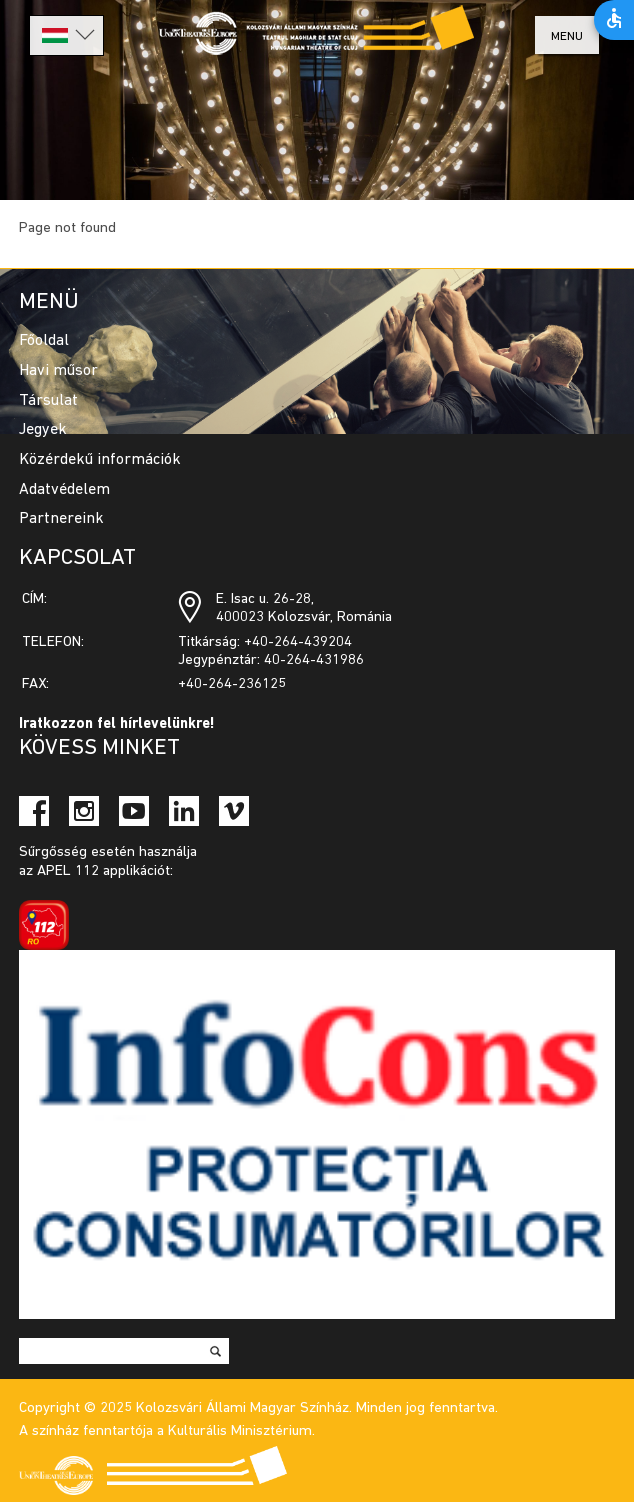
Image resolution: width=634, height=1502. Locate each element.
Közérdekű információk (100, 460)
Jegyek (43, 430)
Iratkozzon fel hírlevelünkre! (117, 724)
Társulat (48, 401)
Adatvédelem (64, 490)
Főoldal (44, 341)
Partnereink (61, 519)
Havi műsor (58, 371)
